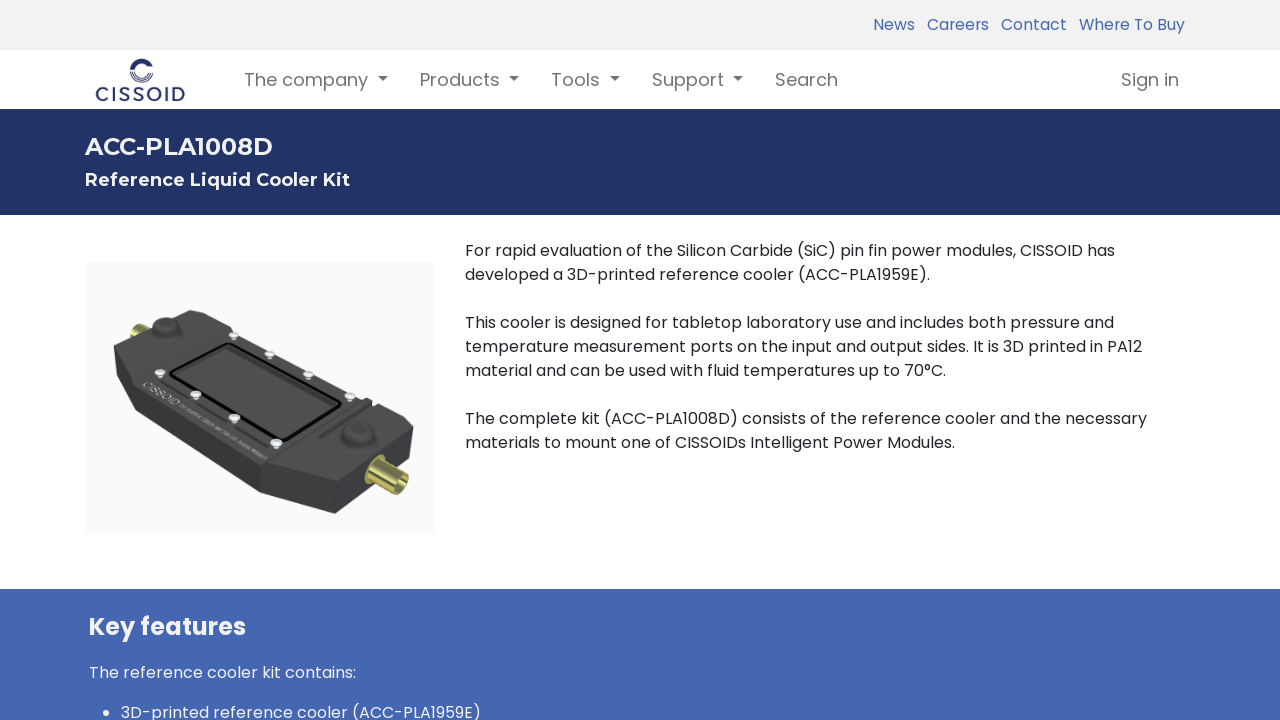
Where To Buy (1128, 24)
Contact (1030, 24)
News (894, 24)
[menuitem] (806, 79)
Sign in (1150, 79)
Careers (954, 24)
